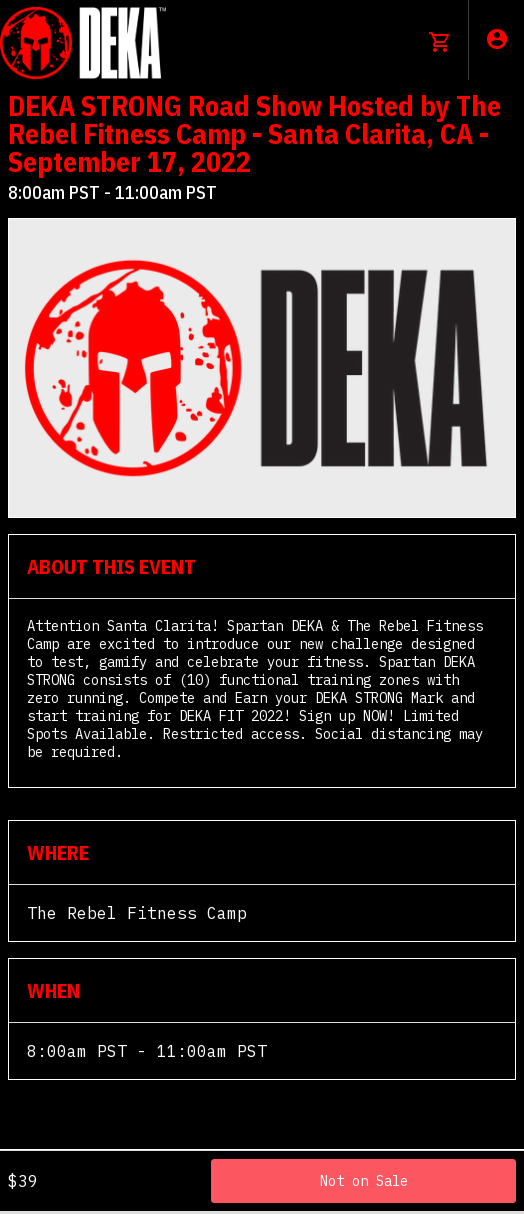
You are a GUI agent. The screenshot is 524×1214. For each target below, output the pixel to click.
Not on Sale (364, 1181)
